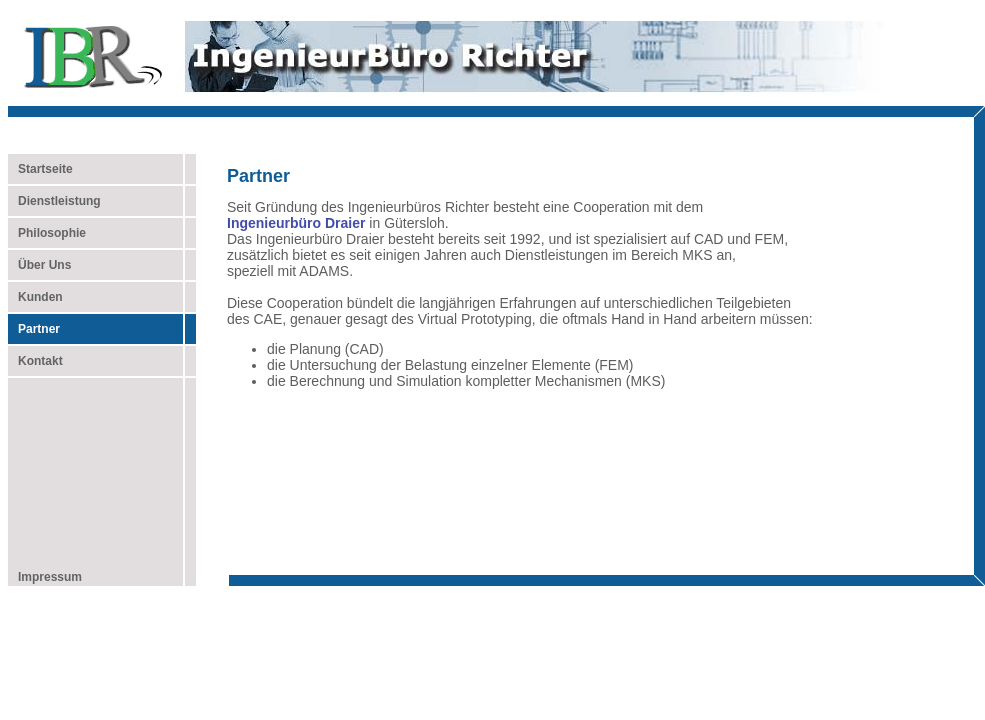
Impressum (45, 577)
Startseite (45, 169)
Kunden (35, 297)
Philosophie (47, 233)
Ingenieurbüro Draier (296, 223)
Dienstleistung (54, 201)
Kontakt (35, 361)
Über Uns (39, 265)
